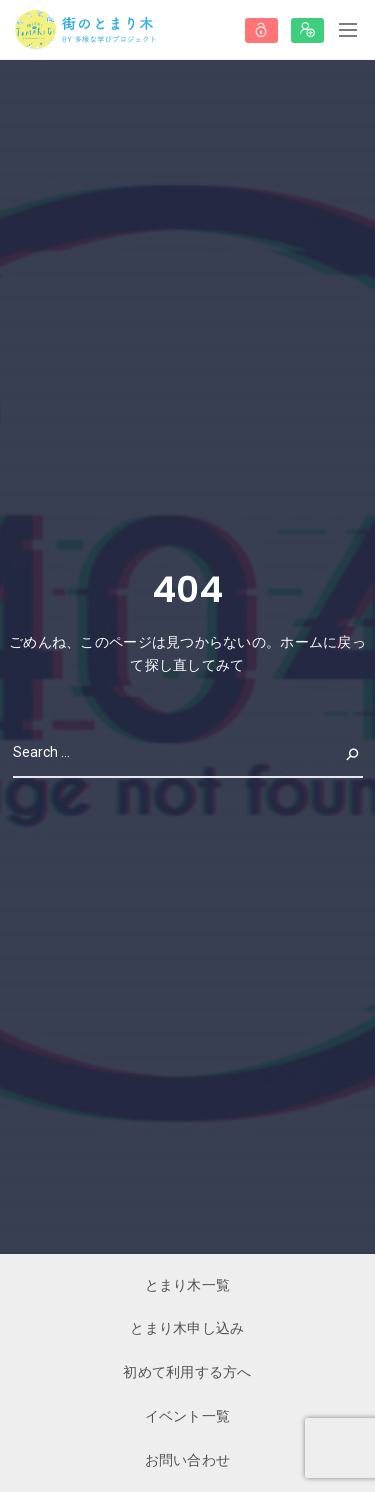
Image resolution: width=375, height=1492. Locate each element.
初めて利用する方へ (187, 1372)
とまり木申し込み (187, 1328)
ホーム (301, 642)
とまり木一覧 (188, 1285)
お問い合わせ (188, 1460)
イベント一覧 (188, 1416)
